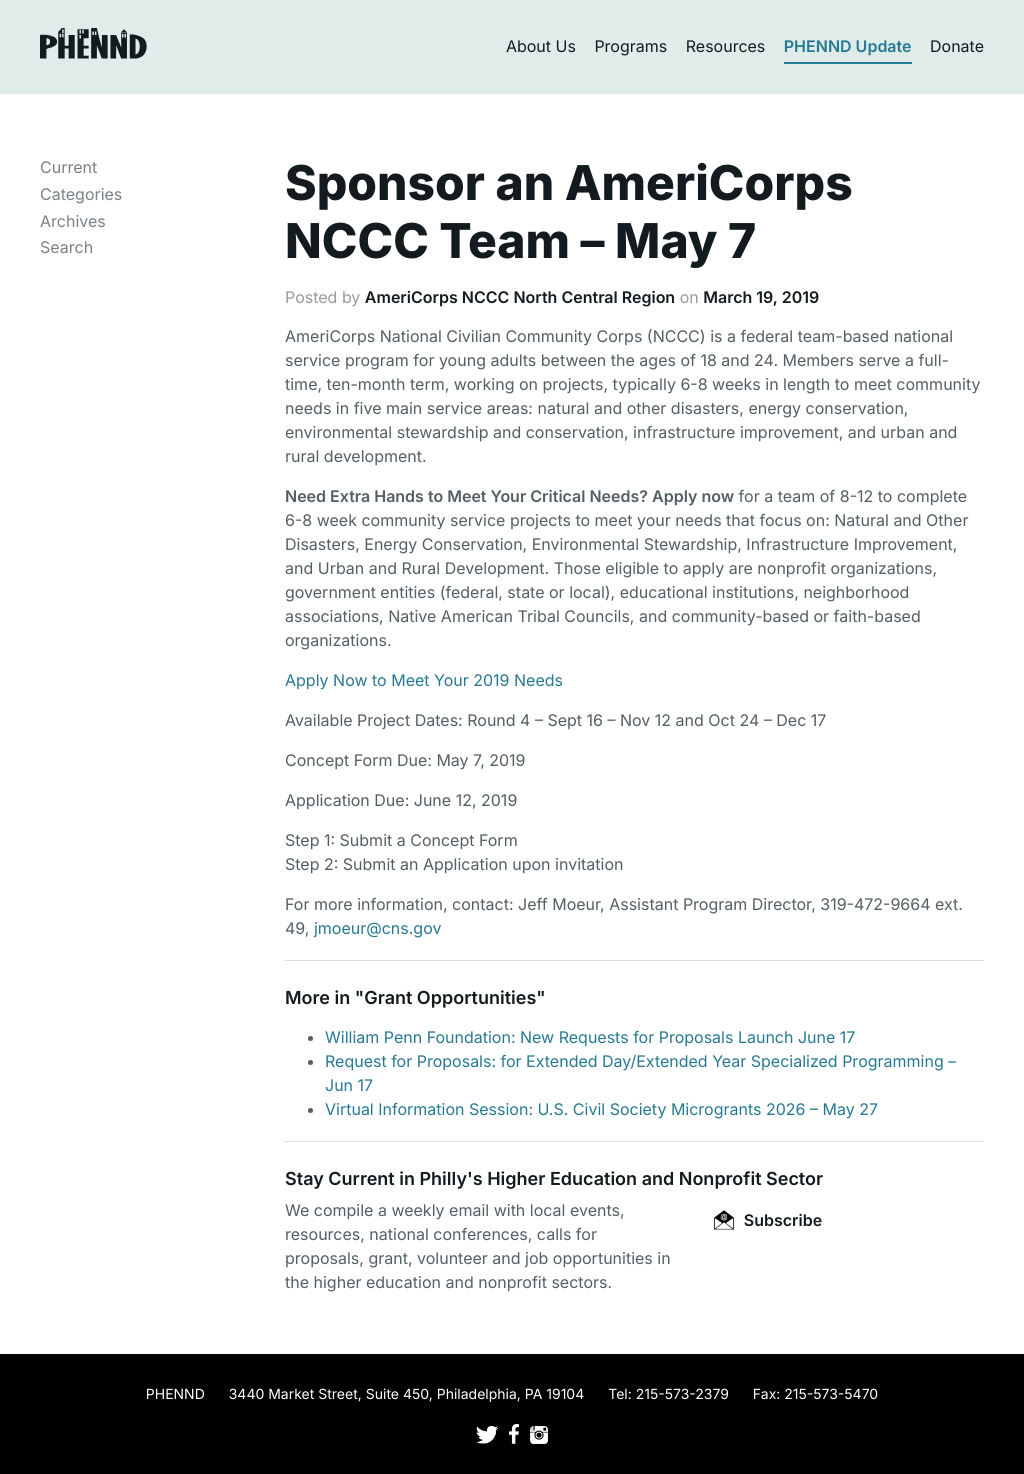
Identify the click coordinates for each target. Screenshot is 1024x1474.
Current (68, 167)
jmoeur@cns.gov (377, 928)
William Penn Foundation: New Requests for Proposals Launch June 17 (590, 1037)
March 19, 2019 (761, 297)
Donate (957, 46)
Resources (726, 46)
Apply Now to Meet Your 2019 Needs (426, 680)
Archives (73, 221)
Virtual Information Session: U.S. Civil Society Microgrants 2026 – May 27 (601, 1109)
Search (66, 247)
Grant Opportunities (450, 998)
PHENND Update (848, 46)
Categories (81, 194)
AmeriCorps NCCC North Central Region (520, 297)
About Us (541, 46)
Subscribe (768, 1220)
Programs (630, 46)
